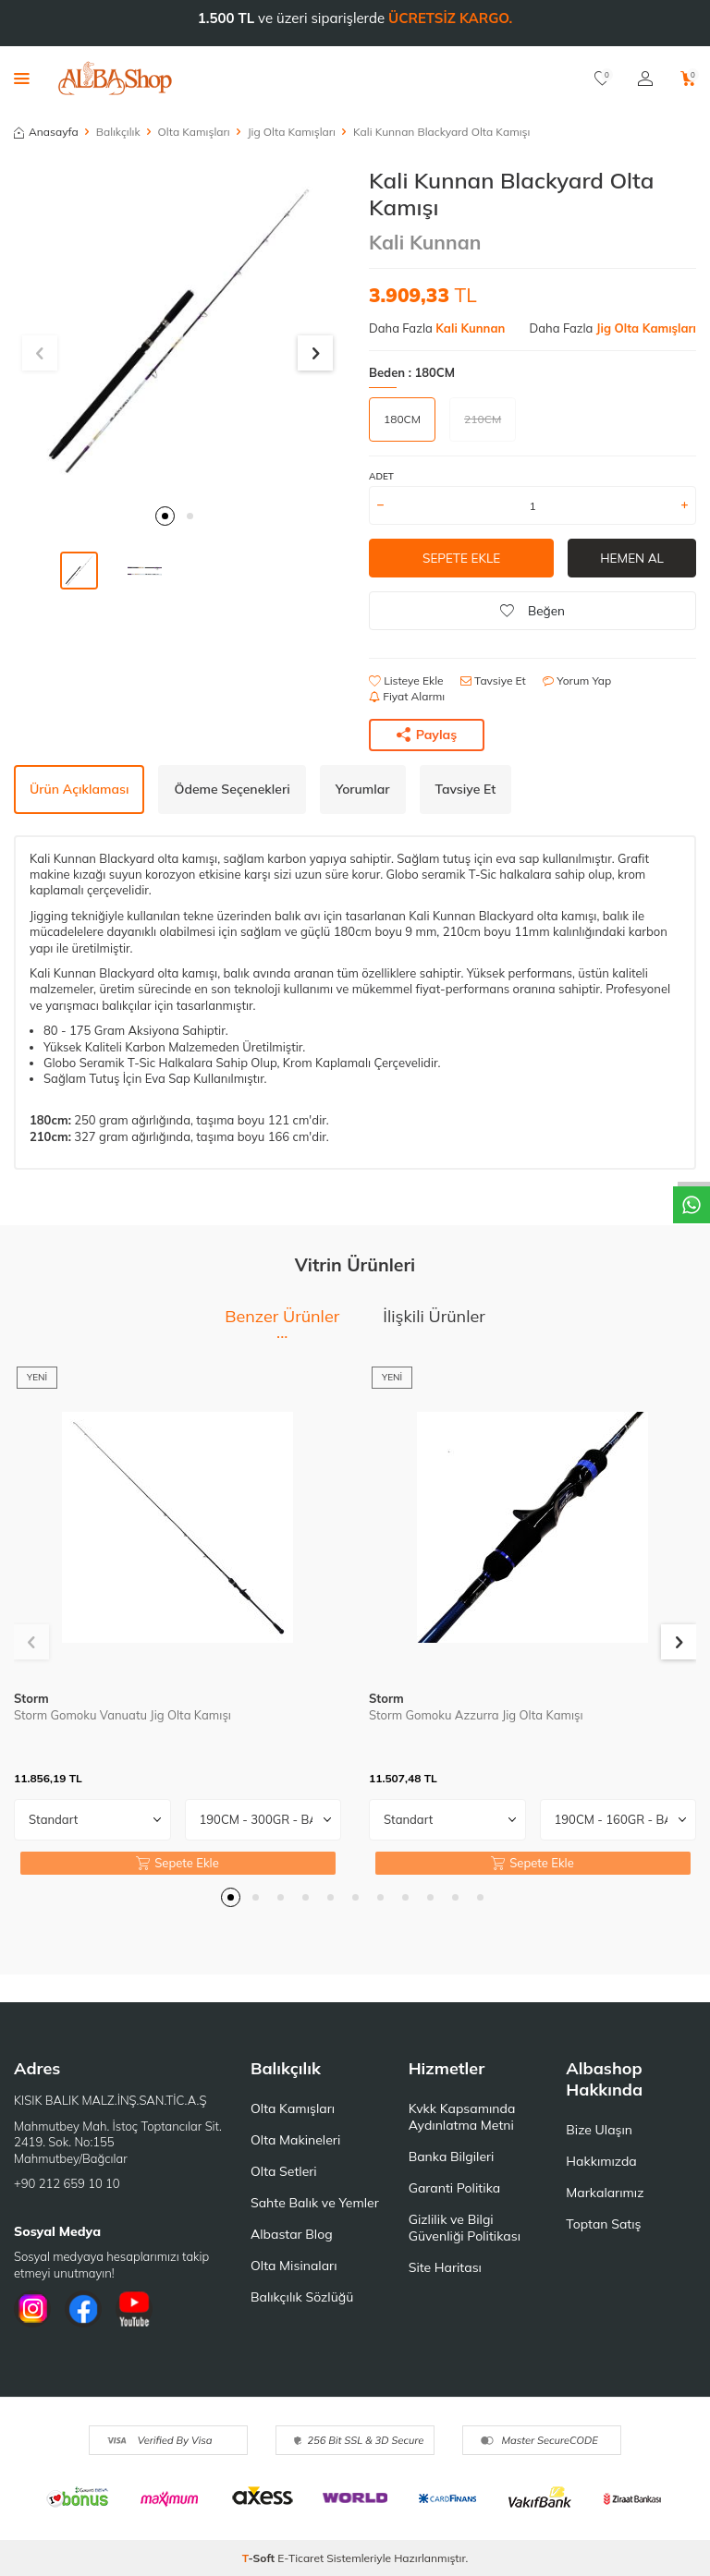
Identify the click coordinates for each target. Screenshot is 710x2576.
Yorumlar (363, 789)
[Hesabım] (645, 78)
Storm (31, 1698)
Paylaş (427, 734)
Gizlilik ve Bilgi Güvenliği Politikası (464, 2227)
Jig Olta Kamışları (292, 132)
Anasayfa (46, 132)
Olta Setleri (284, 2171)
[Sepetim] (688, 78)
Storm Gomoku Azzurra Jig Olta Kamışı (476, 1714)
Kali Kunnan (425, 242)
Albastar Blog (292, 2234)
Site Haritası (445, 2267)
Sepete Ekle (461, 558)
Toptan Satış (603, 2224)
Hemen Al (632, 558)
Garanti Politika (455, 2188)
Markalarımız (604, 2192)
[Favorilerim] (602, 78)
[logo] (115, 78)
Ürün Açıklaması (79, 789)
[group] (177, 330)
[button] (165, 516)
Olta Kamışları (194, 132)
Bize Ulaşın (599, 2129)
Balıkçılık (118, 132)
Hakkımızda (601, 2161)
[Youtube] (134, 2308)
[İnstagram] (32, 2308)
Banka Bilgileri (452, 2156)
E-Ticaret (300, 2558)
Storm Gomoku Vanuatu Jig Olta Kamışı (122, 1714)
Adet (381, 476)
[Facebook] (83, 2308)
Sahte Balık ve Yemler (315, 2202)
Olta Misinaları (294, 2265)
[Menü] (22, 77)
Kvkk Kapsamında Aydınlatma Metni (462, 2116)
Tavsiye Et (493, 680)
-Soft (260, 2558)
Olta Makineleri (295, 2140)
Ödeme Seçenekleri (231, 789)
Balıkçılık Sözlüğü (302, 2297)
